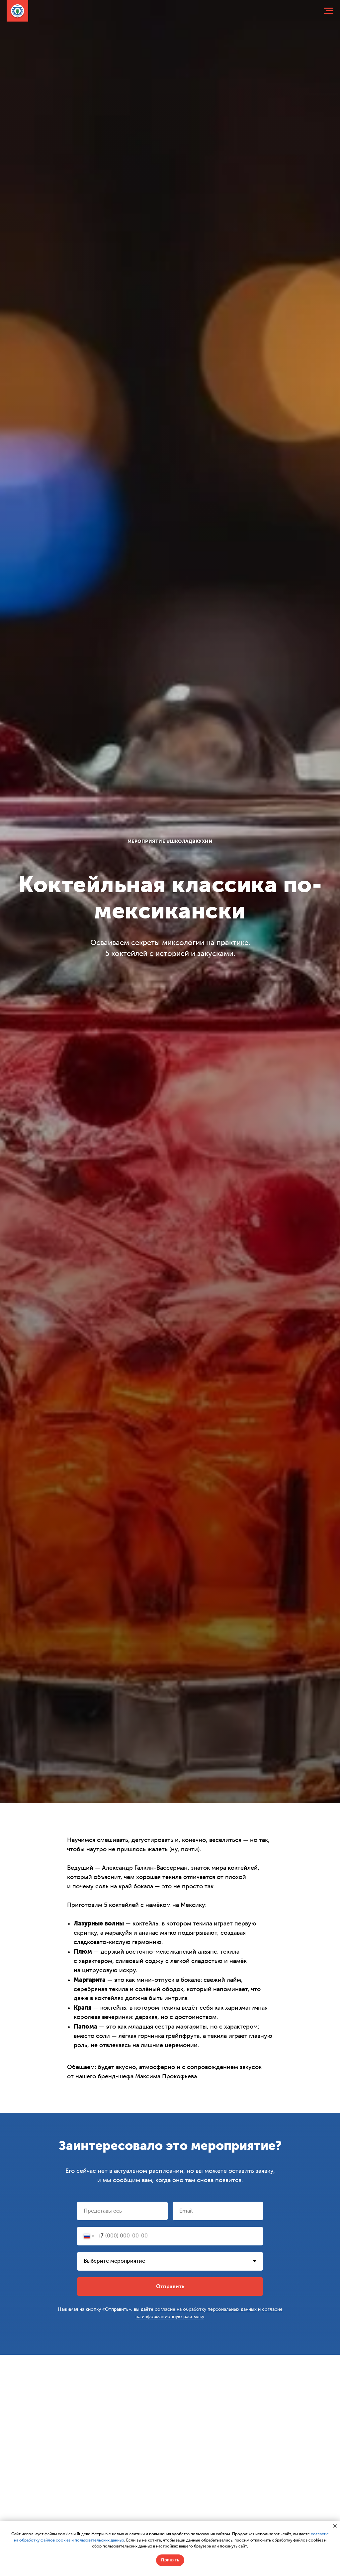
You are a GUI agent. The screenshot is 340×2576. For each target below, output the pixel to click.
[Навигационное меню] (328, 11)
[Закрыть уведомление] (335, 2526)
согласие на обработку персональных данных (206, 2309)
